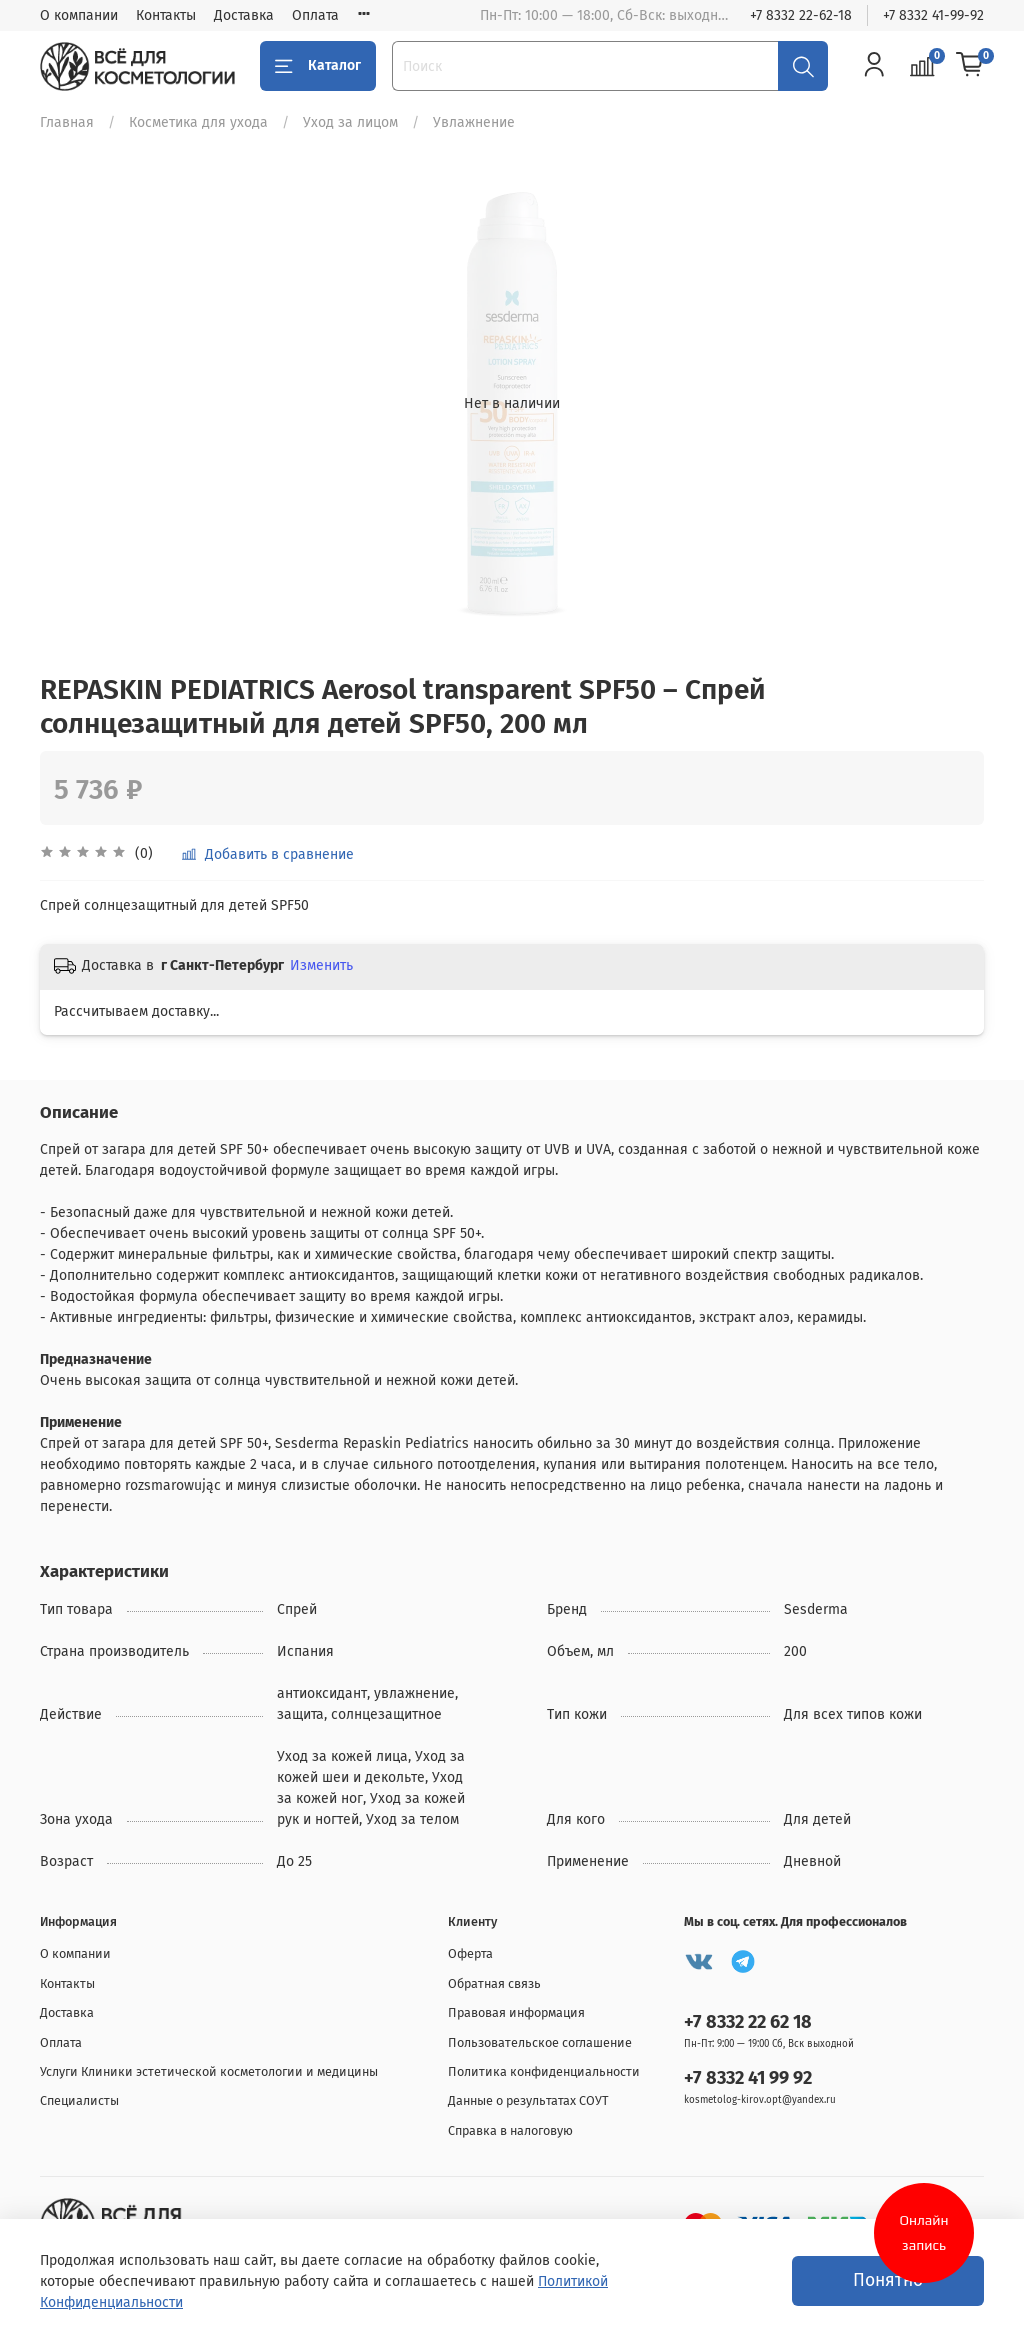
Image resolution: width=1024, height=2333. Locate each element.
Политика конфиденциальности (544, 2071)
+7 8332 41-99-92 (933, 15)
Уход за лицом (350, 122)
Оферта (470, 1953)
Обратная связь (494, 1983)
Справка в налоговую (510, 2130)
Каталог (318, 66)
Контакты (166, 15)
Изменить (321, 965)
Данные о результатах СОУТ (528, 2100)
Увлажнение (474, 122)
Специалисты (79, 2100)
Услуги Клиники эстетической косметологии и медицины (209, 2071)
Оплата (315, 15)
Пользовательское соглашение (540, 2042)
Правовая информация (516, 2012)
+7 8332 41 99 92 (748, 2078)
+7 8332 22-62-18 (801, 15)
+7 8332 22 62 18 (748, 2022)
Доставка (244, 15)
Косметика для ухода (198, 122)
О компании (79, 15)
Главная (67, 122)
